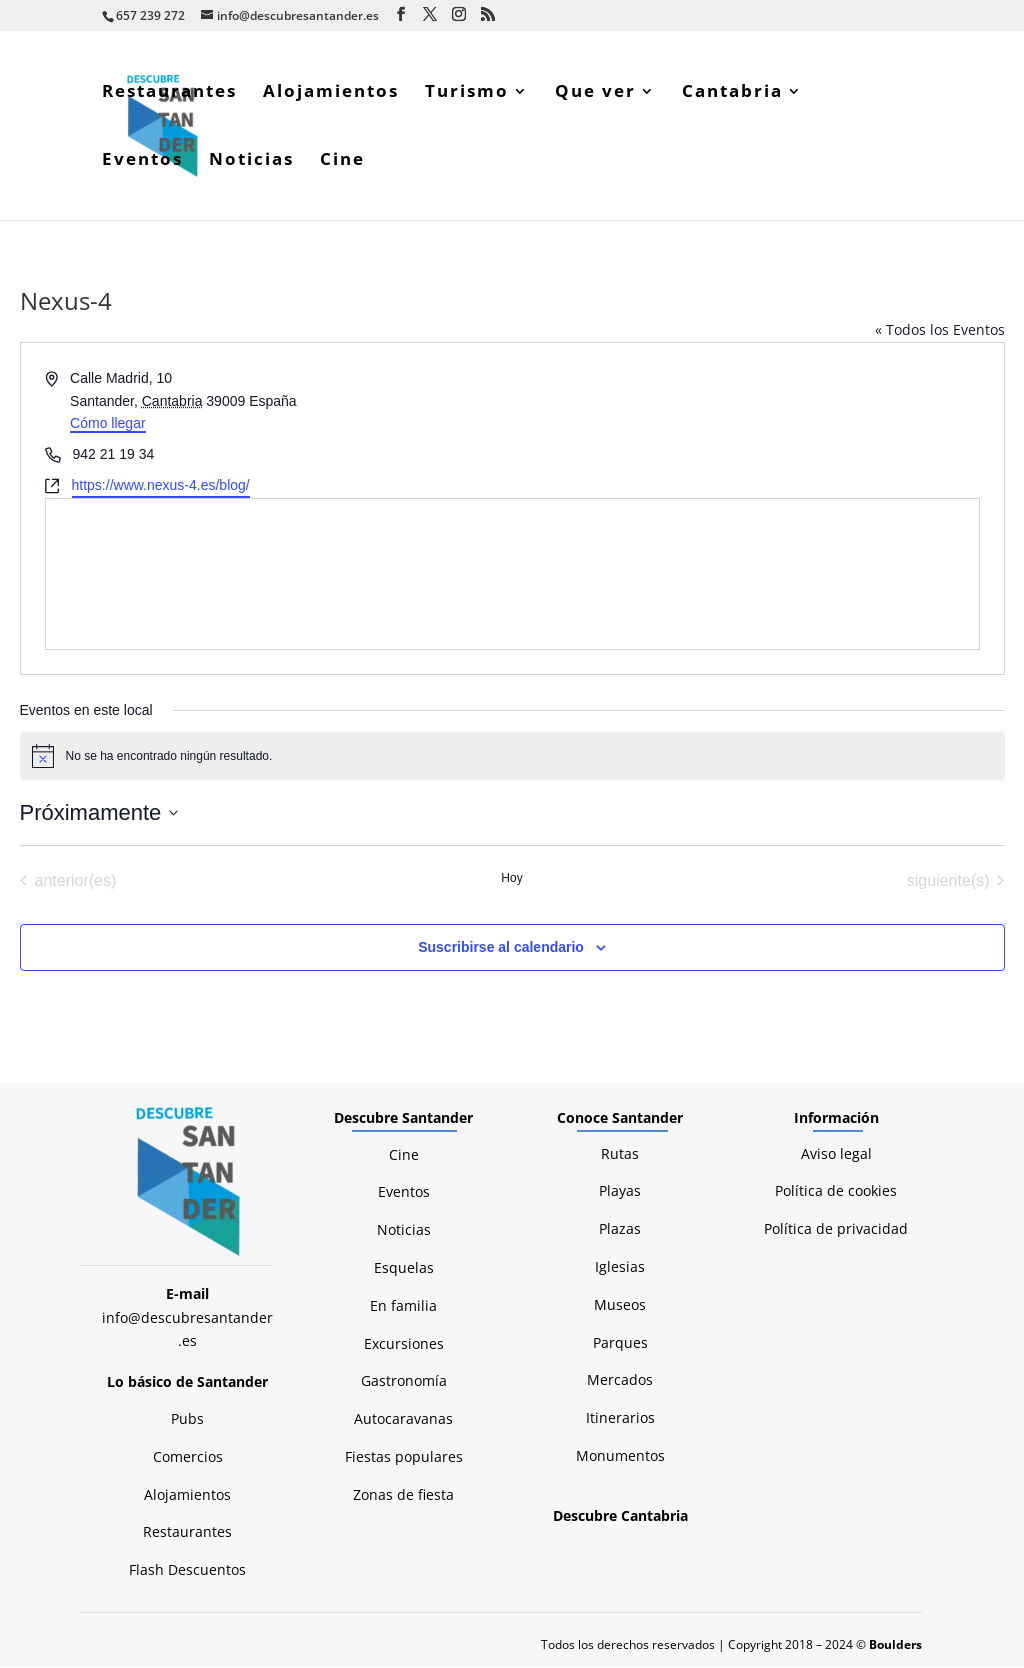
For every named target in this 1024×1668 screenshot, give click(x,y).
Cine (342, 162)
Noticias (251, 162)
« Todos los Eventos (940, 330)
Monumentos (620, 1456)
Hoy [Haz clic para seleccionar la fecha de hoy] (511, 879)
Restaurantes (169, 94)
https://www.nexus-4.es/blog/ (161, 486)
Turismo (467, 94)
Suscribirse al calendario (501, 948)
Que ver (595, 94)
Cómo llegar (107, 424)
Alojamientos (331, 94)
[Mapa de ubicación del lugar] (512, 575)
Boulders (895, 1645)
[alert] (512, 757)
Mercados (620, 1380)
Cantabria (732, 94)
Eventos (142, 162)
